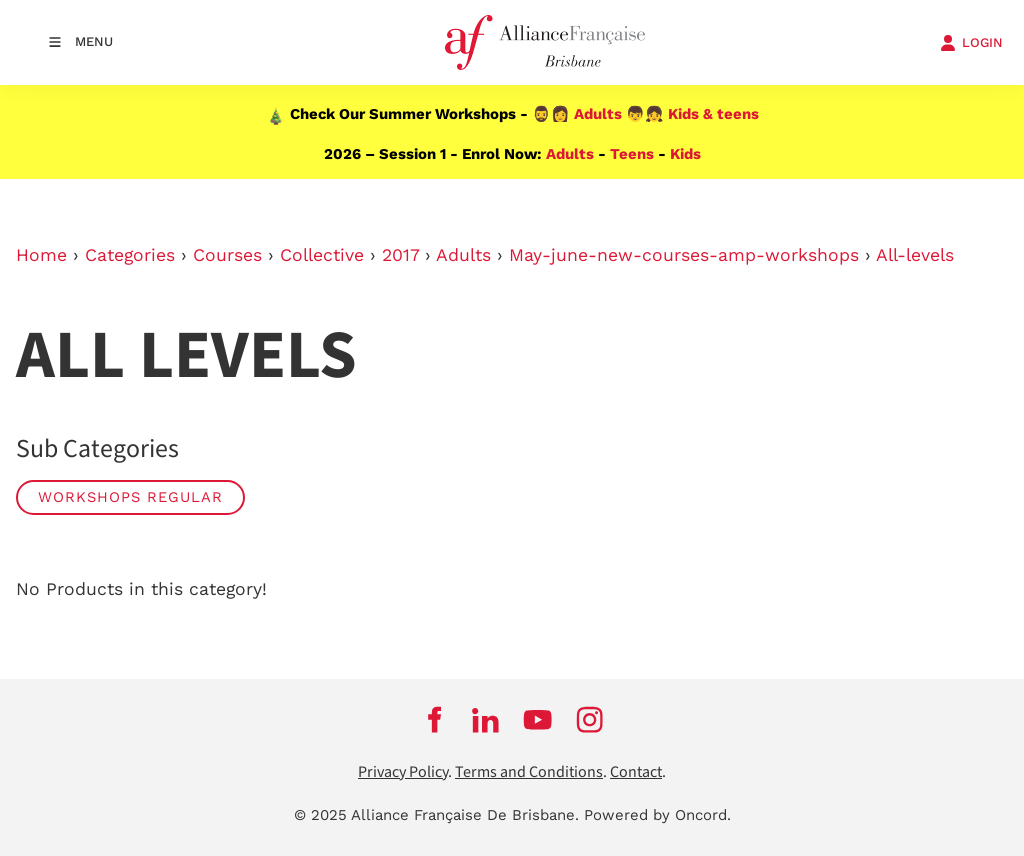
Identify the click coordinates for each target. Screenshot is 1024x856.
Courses (227, 255)
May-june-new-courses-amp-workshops (684, 255)
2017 (400, 255)
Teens (632, 154)
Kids (685, 154)
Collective (322, 255)
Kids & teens (713, 114)
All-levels (915, 255)
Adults (598, 114)
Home (41, 255)
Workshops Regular (130, 497)
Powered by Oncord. (657, 815)
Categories (130, 255)
